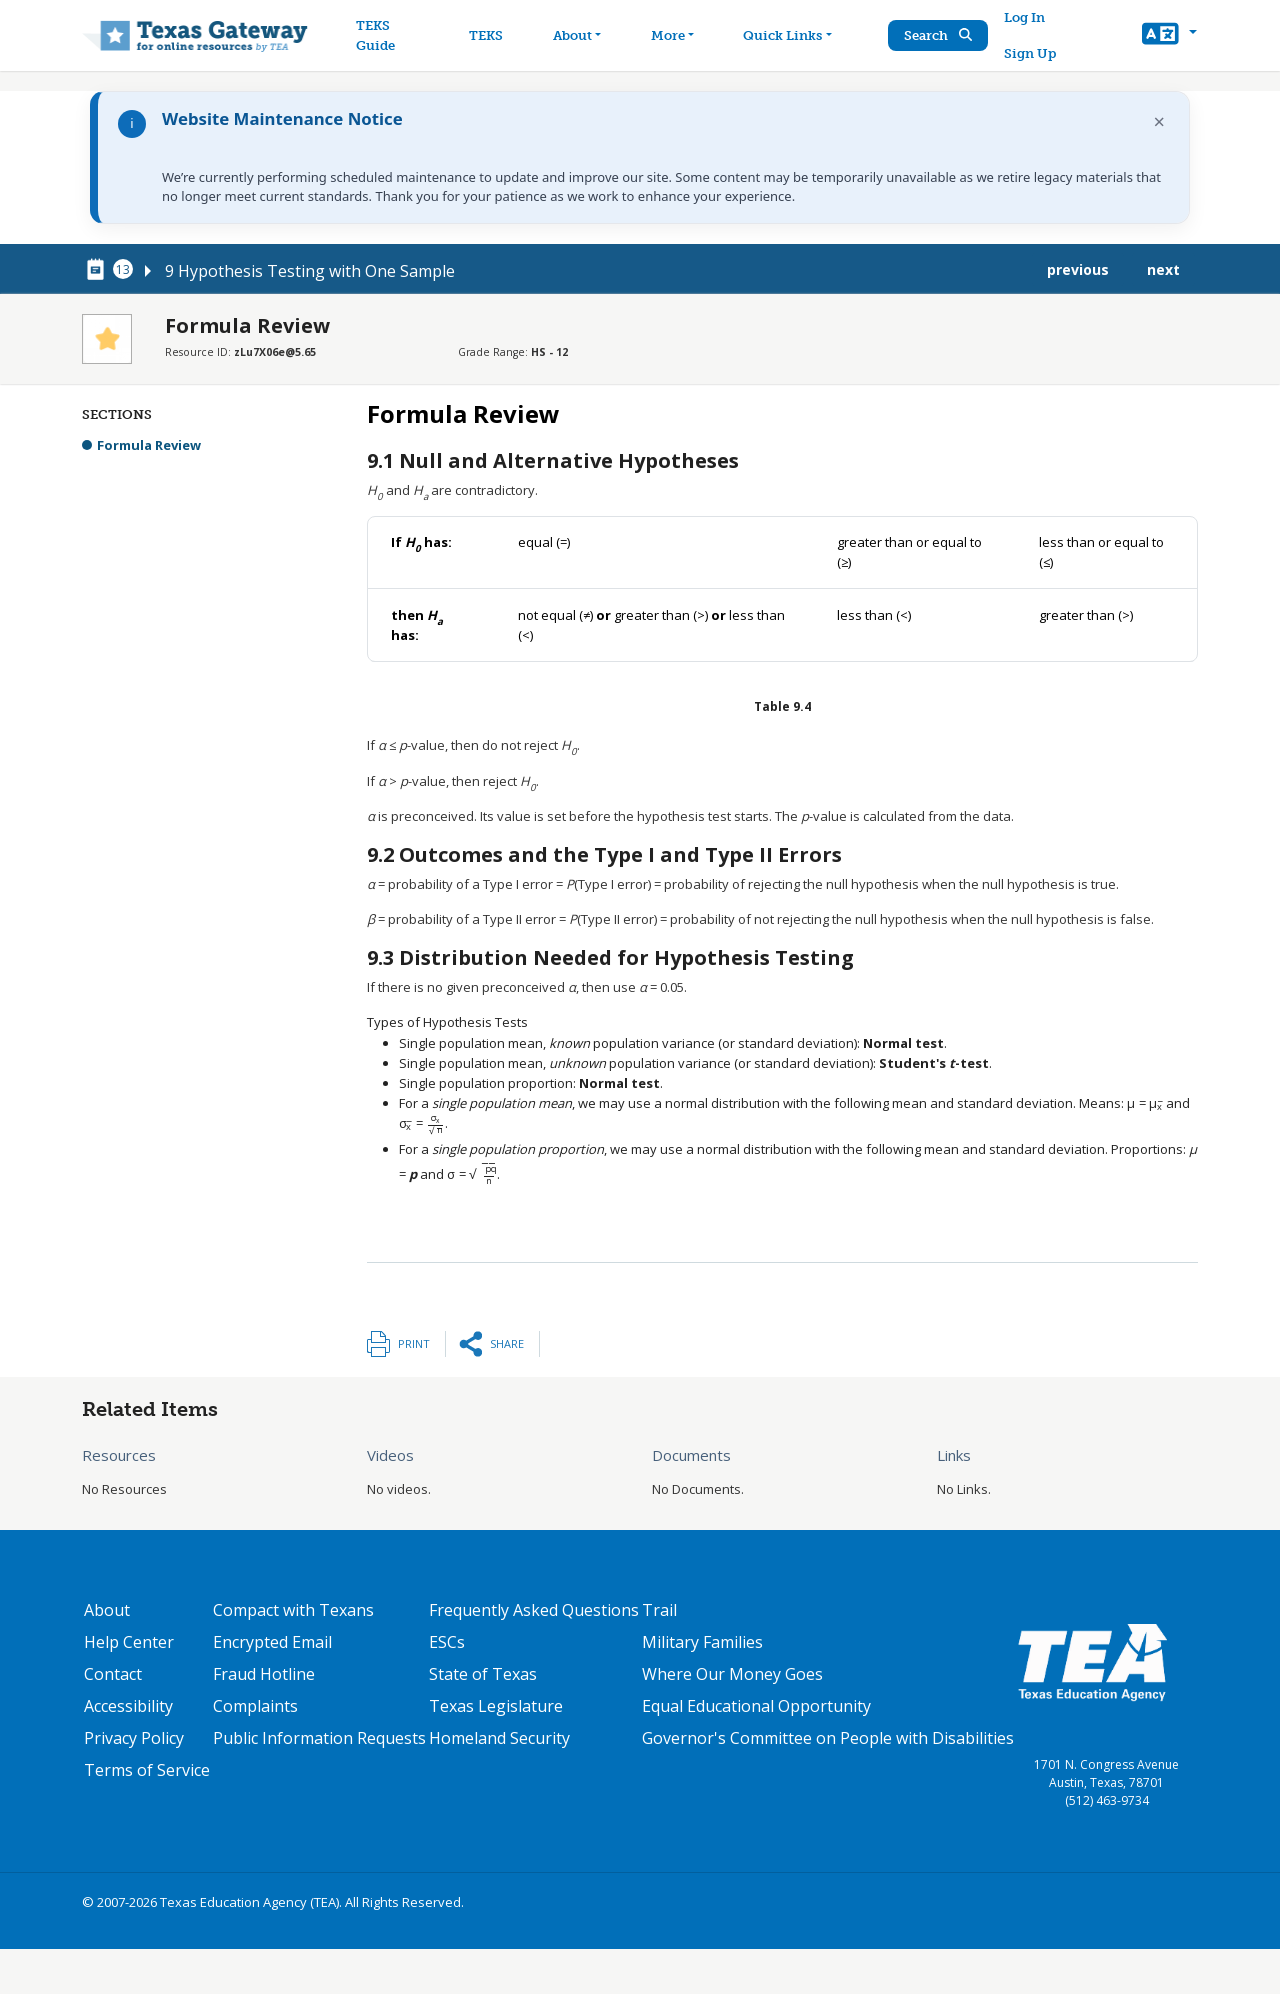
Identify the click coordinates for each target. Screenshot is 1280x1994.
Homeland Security (499, 1738)
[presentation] (1145, 1103)
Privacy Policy (134, 1738)
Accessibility (128, 1706)
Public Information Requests (319, 1738)
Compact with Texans (293, 1610)
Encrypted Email (272, 1642)
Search (939, 35)
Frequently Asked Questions (534, 1610)
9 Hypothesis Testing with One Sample (310, 271)
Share (507, 1343)
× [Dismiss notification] (1159, 121)
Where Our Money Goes (732, 1674)
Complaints (255, 1706)
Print (414, 1343)
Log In (1025, 17)
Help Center (129, 1642)
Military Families (702, 1642)
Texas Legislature (496, 1706)
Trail (659, 1610)
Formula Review (149, 445)
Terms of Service (147, 1770)
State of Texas (483, 1674)
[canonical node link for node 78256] (99, 270)
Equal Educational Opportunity (756, 1706)
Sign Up (1031, 53)
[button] (1169, 36)
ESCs (447, 1642)
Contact (113, 1674)
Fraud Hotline (264, 1674)
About (107, 1610)
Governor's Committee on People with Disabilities (828, 1738)
